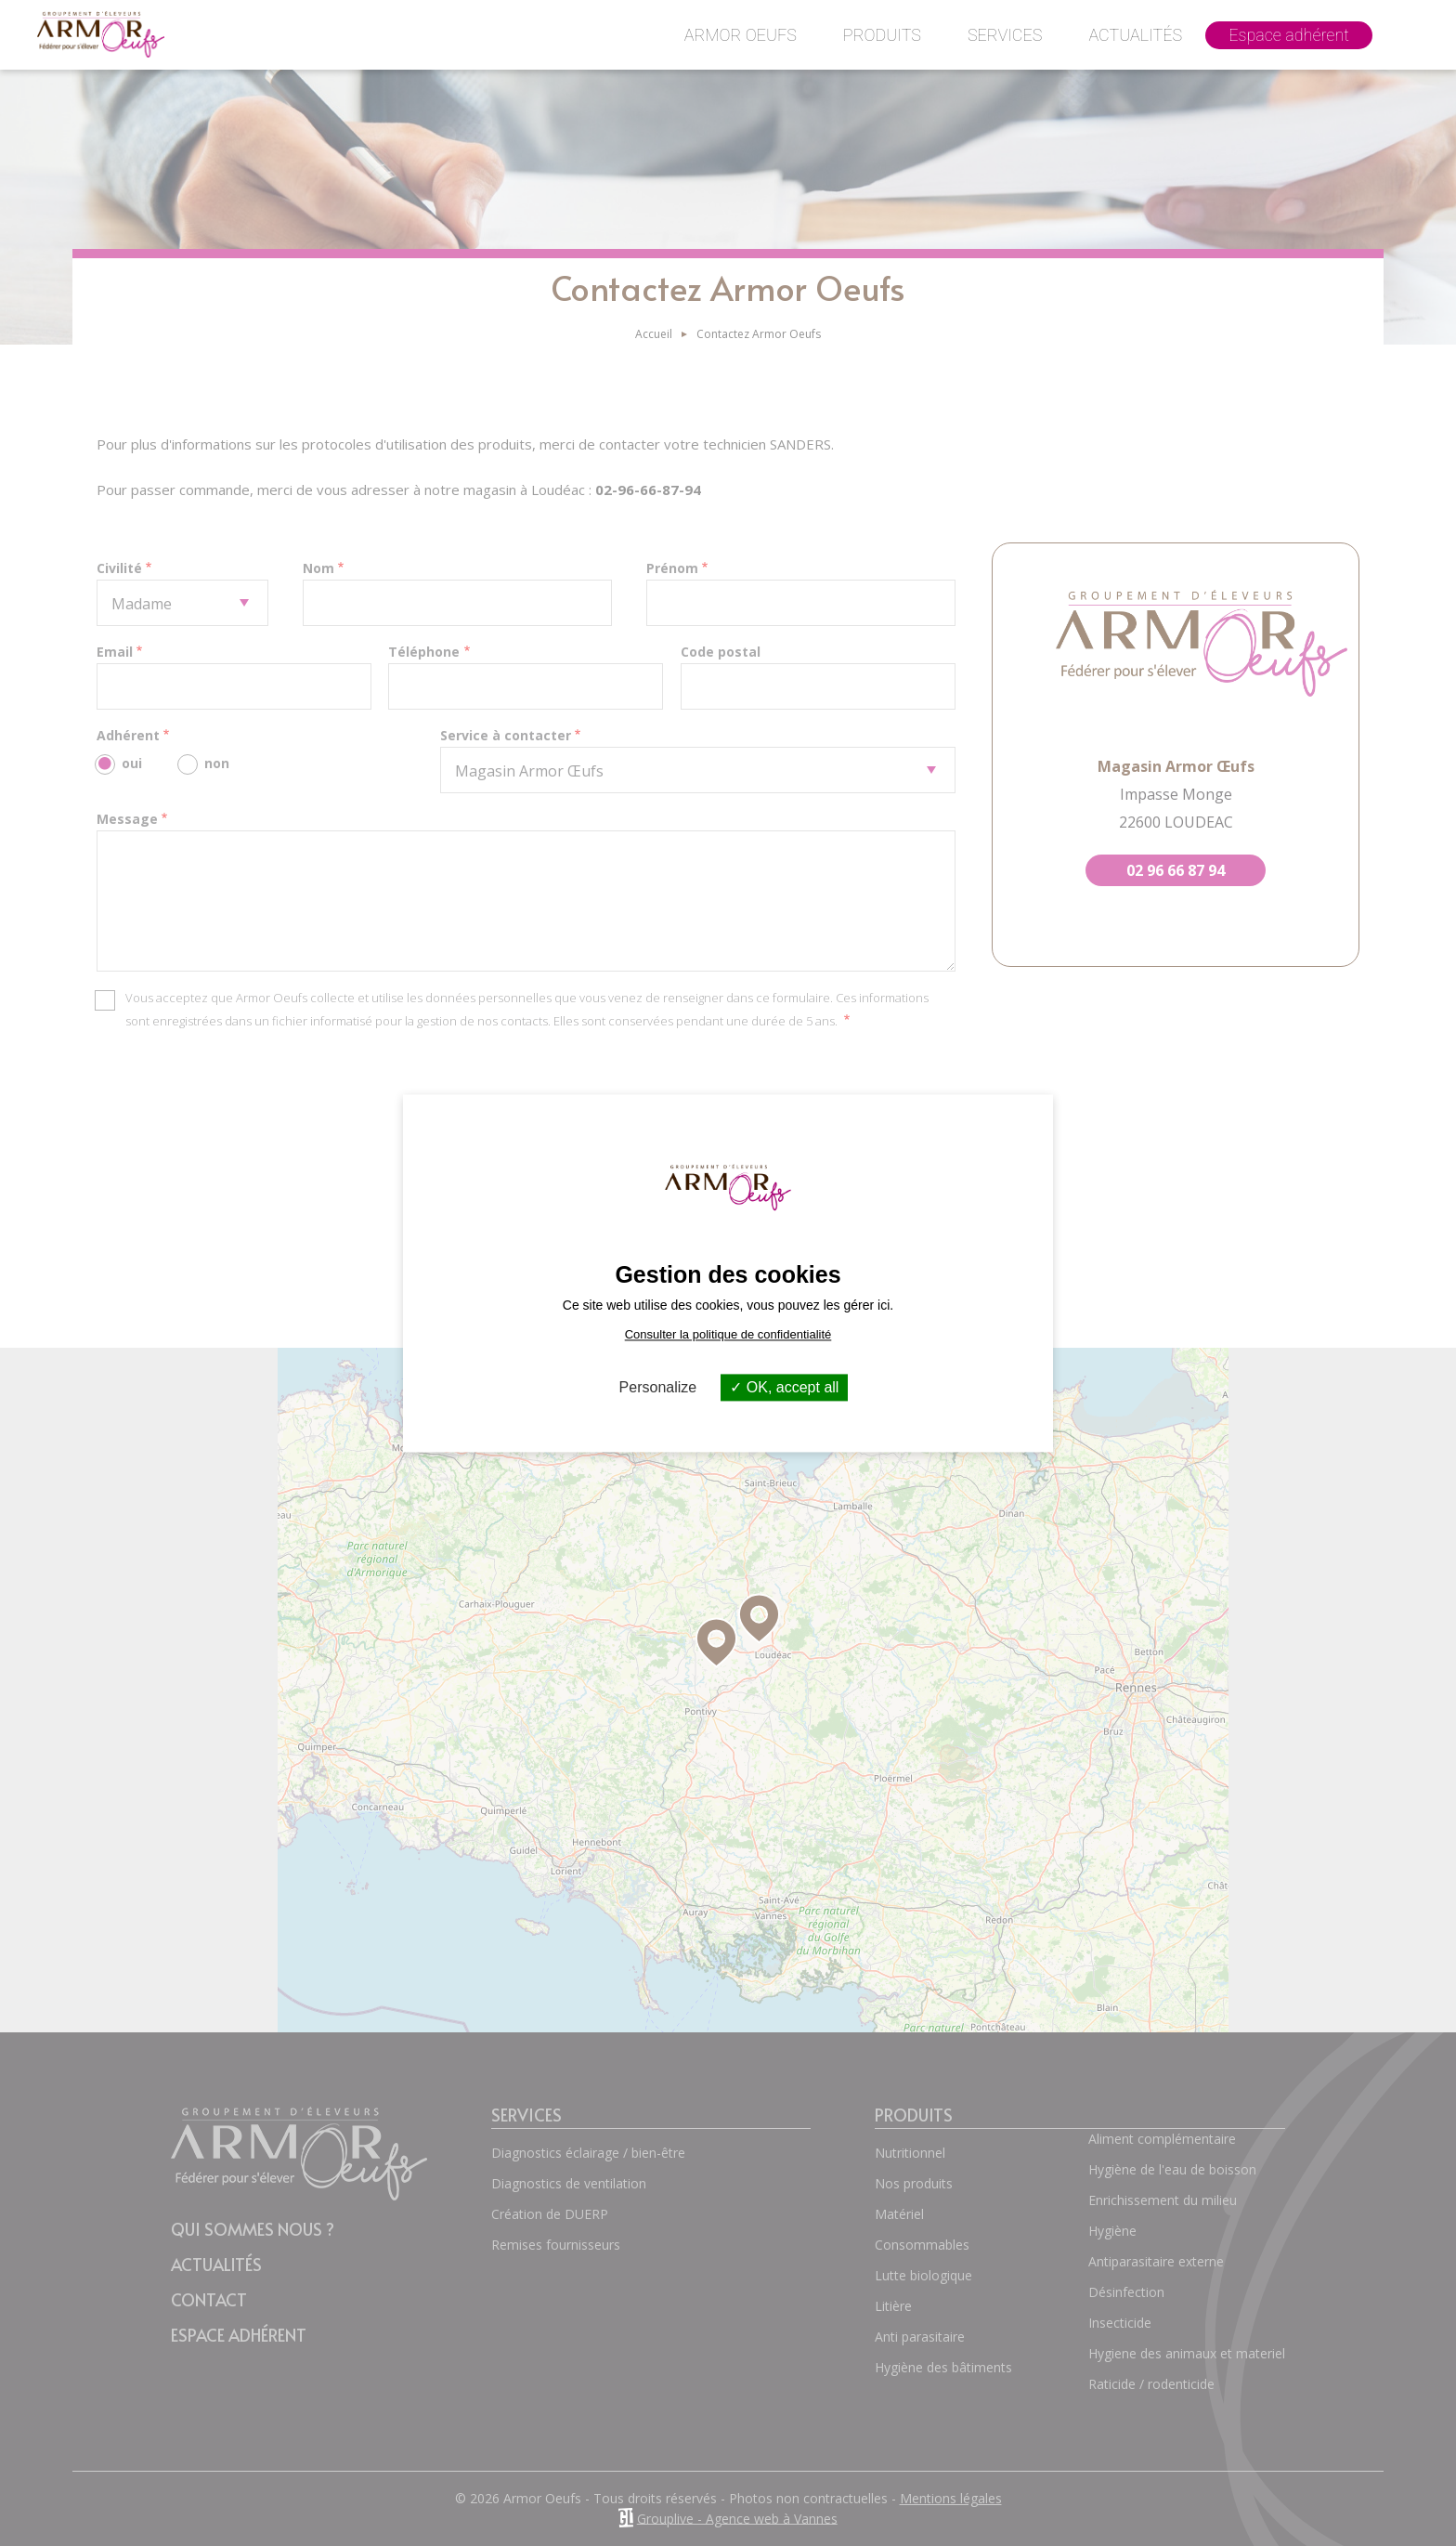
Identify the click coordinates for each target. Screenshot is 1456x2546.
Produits (882, 35)
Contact (1407, 47)
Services (1005, 35)
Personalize (658, 1387)
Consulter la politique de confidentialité (728, 1334)
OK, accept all (784, 1387)
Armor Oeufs (740, 35)
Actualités (1135, 35)
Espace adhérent (1288, 35)
